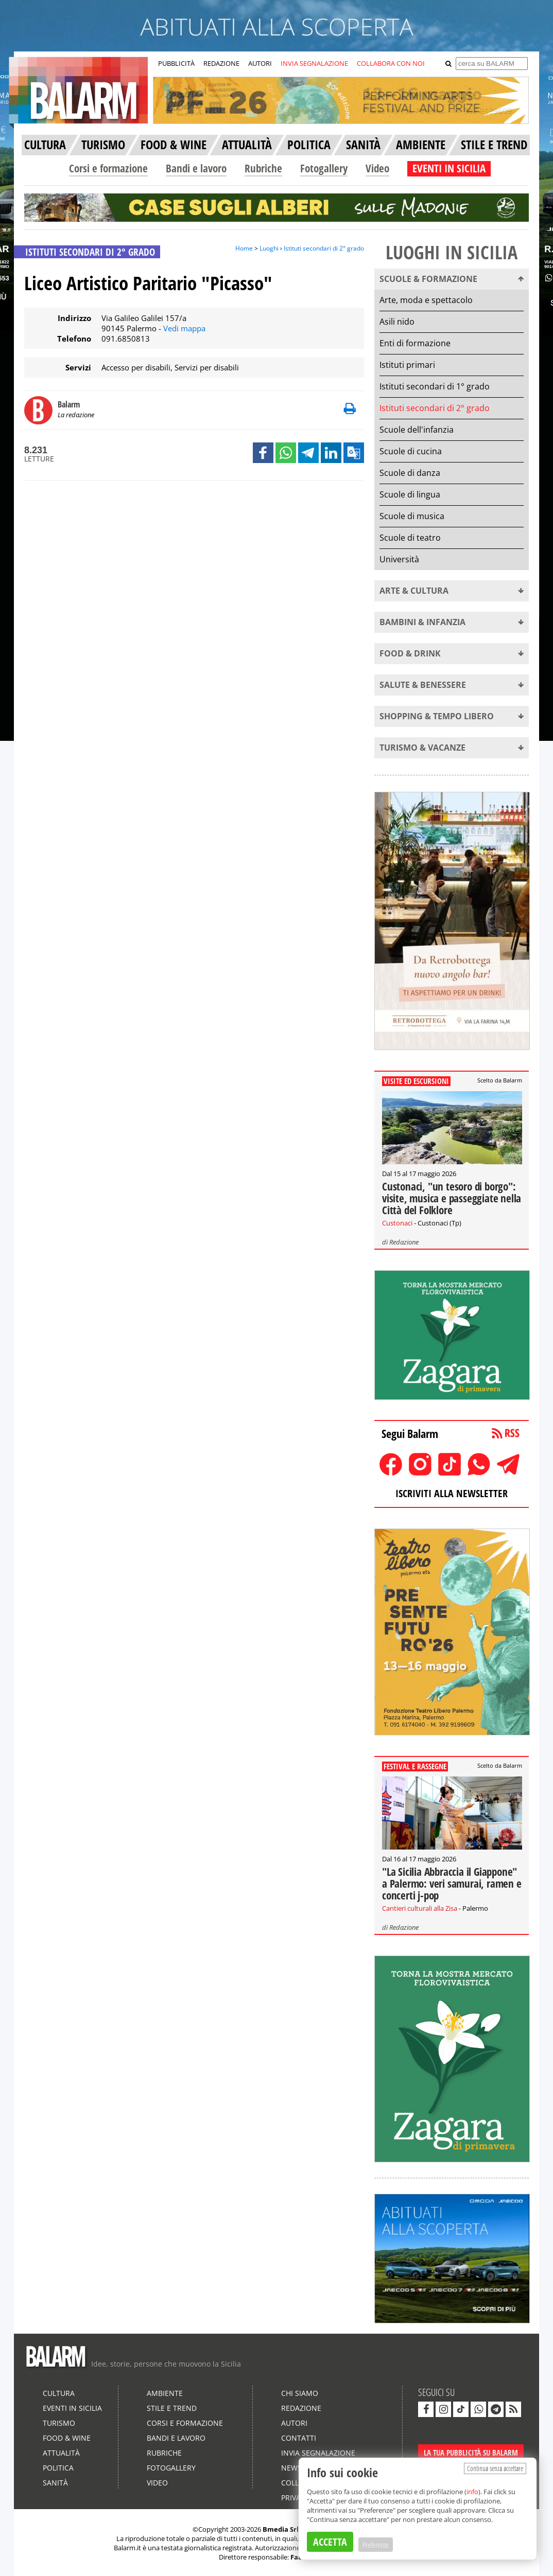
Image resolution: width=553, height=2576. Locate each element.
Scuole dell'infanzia (416, 429)
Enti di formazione (415, 343)
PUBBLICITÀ (176, 63)
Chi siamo (299, 2393)
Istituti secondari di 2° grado (324, 248)
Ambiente (165, 2393)
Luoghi (269, 248)
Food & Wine (67, 2438)
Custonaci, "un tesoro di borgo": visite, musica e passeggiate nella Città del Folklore (451, 1198)
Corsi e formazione (108, 168)
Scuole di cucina (410, 451)
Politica (58, 2468)
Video (377, 168)
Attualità (61, 2453)
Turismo (59, 2423)
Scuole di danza (409, 472)
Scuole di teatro (410, 537)
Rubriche (263, 168)
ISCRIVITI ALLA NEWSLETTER (451, 1493)
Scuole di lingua (409, 494)
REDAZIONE (221, 63)
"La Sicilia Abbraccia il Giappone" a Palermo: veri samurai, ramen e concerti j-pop (452, 1883)
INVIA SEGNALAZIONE (314, 63)
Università (399, 559)
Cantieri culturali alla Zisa (419, 1908)
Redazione (404, 1242)
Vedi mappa (184, 328)
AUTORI (260, 63)
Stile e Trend (172, 2408)
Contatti (298, 2438)
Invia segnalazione (318, 2453)
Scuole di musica (411, 516)
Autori (294, 2423)
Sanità (55, 2483)
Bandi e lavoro (196, 168)
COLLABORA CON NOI (391, 63)
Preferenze (375, 2544)
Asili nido (396, 321)
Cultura (59, 2393)
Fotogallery (324, 168)
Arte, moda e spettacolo (426, 300)
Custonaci (397, 1223)
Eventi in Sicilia (72, 2408)
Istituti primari (407, 364)
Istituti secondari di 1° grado (434, 386)
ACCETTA (330, 2542)
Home (244, 248)
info (472, 2491)
